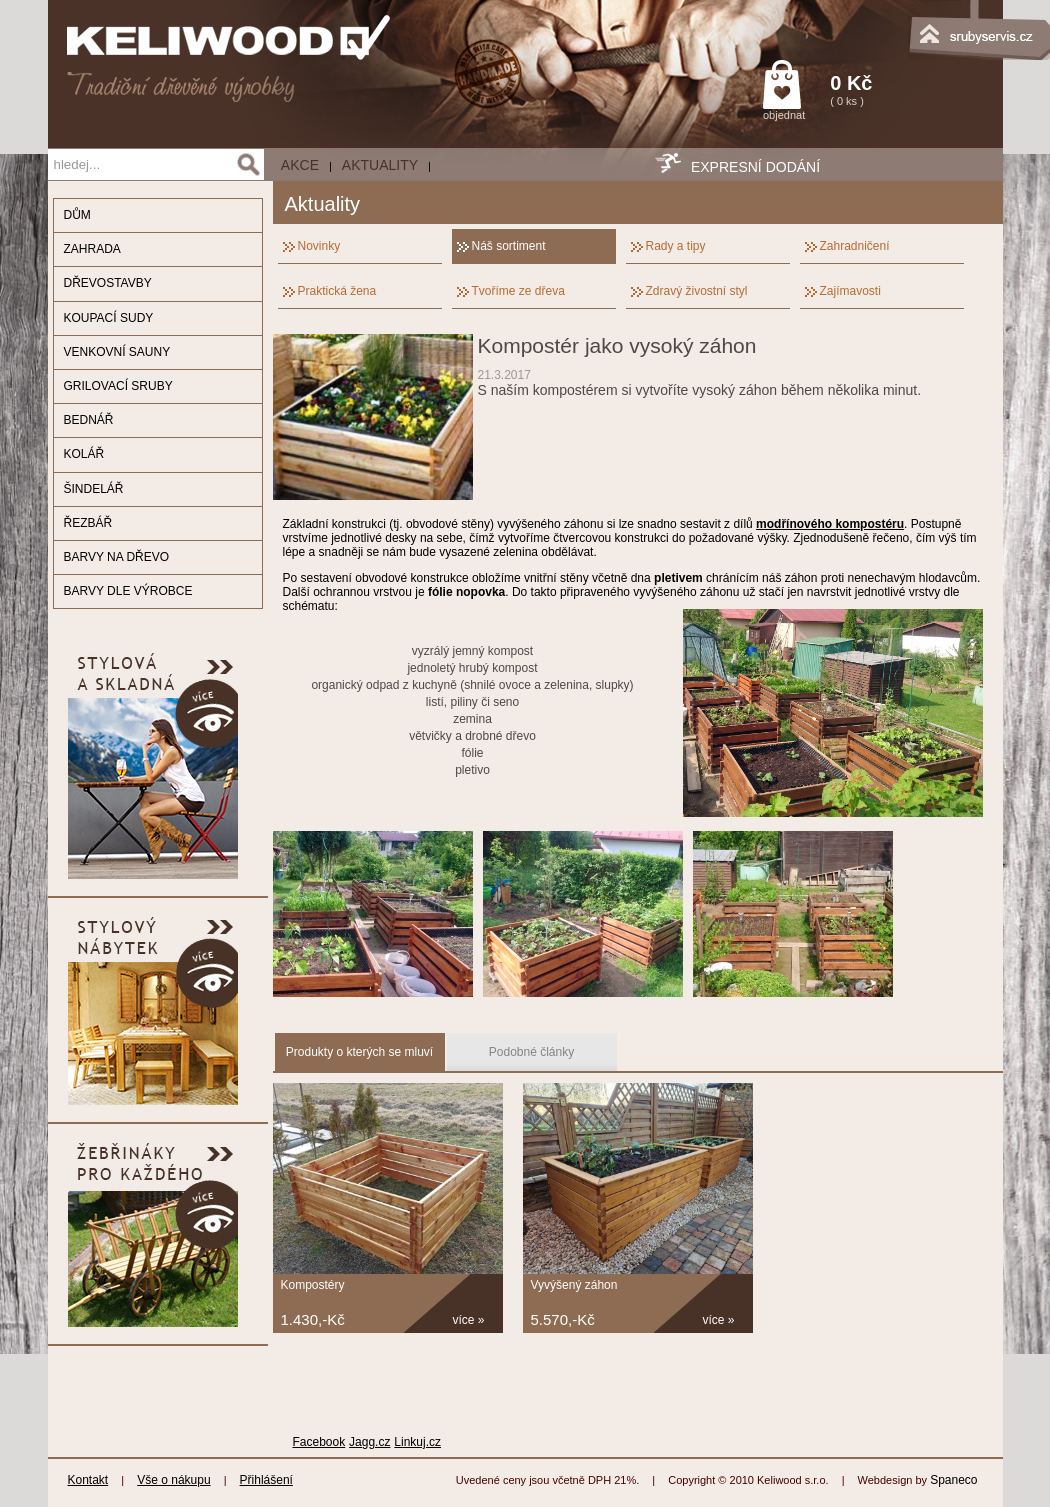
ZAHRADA (92, 249)
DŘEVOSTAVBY (108, 283)
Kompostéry (313, 1285)
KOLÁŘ (84, 454)
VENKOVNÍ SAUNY (117, 352)
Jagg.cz (369, 1442)
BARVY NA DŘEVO (117, 557)
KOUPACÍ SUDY (109, 318)
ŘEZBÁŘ (88, 523)
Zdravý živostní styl (697, 291)
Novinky (319, 246)
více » (469, 1320)
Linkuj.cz (417, 1442)
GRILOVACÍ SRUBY (118, 386)
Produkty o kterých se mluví (359, 1052)
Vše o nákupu (173, 1480)
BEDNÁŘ (89, 420)
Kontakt (88, 1480)
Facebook (319, 1442)
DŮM (77, 215)
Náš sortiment (509, 246)
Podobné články (531, 1052)
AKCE (300, 165)
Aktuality (380, 165)
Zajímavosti (850, 291)
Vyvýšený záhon (574, 1285)
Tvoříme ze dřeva (518, 291)
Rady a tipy (676, 246)
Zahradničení (855, 246)
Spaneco (953, 1480)
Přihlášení (266, 1480)
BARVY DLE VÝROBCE (128, 591)
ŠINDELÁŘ (94, 489)
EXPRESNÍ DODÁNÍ (755, 167)
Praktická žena (337, 291)
